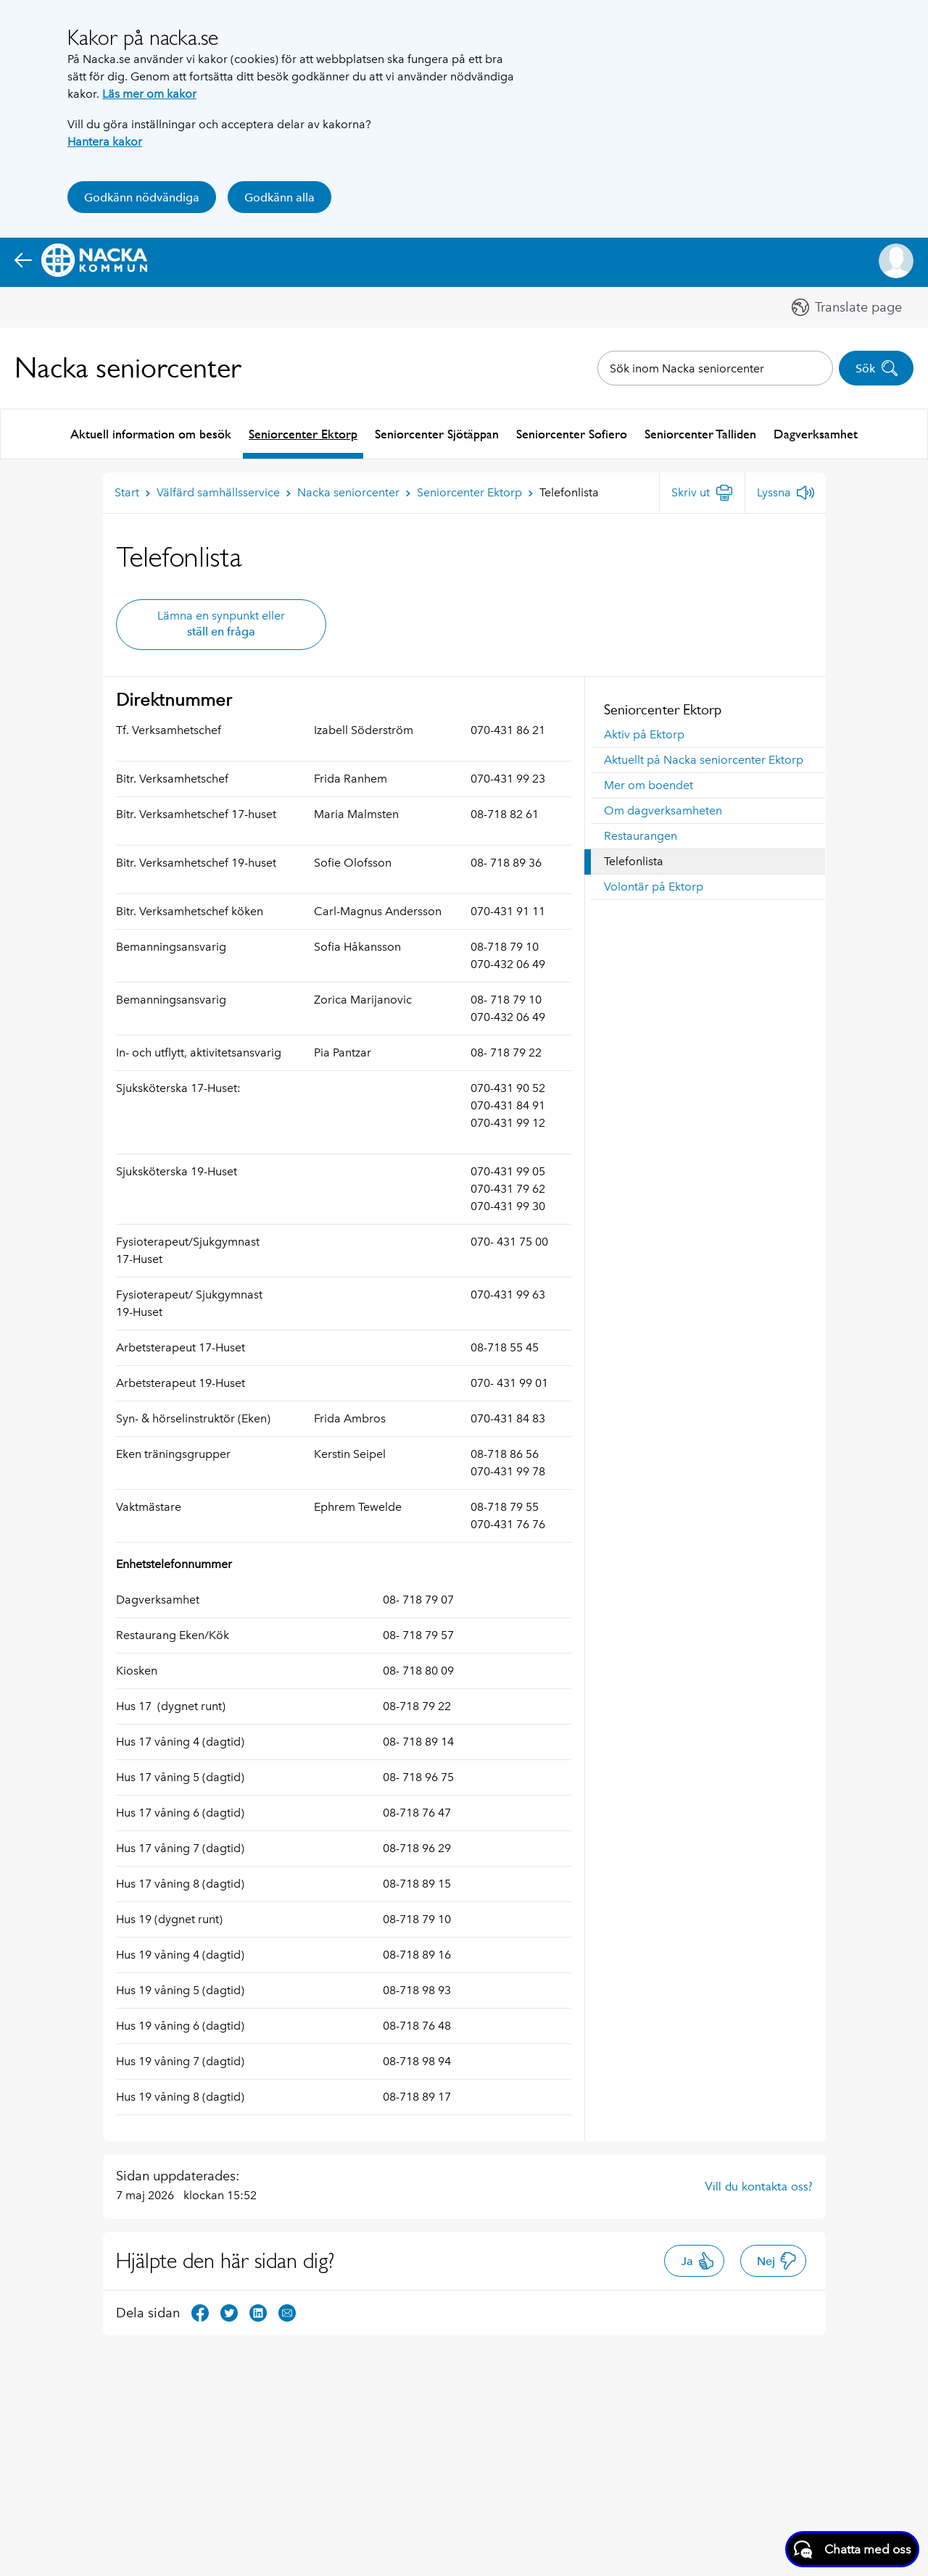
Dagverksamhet (816, 433)
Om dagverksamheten (663, 809)
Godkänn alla (279, 197)
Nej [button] (777, 2259)
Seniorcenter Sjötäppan (437, 433)
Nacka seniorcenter (127, 367)
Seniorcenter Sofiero (571, 433)
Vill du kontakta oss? (759, 2184)
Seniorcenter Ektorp (303, 433)
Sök (877, 368)
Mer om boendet (648, 784)
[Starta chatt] (852, 2549)
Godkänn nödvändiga (141, 197)
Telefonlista (633, 860)
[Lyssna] (785, 491)
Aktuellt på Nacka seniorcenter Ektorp (703, 758)
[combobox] (715, 368)
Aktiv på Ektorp (644, 733)
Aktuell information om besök (150, 433)
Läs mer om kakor (149, 94)
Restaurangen (640, 834)
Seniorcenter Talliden (700, 433)
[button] (896, 260)
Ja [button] (698, 2259)
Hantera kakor (104, 142)
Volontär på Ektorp (653, 885)
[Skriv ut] (702, 491)
